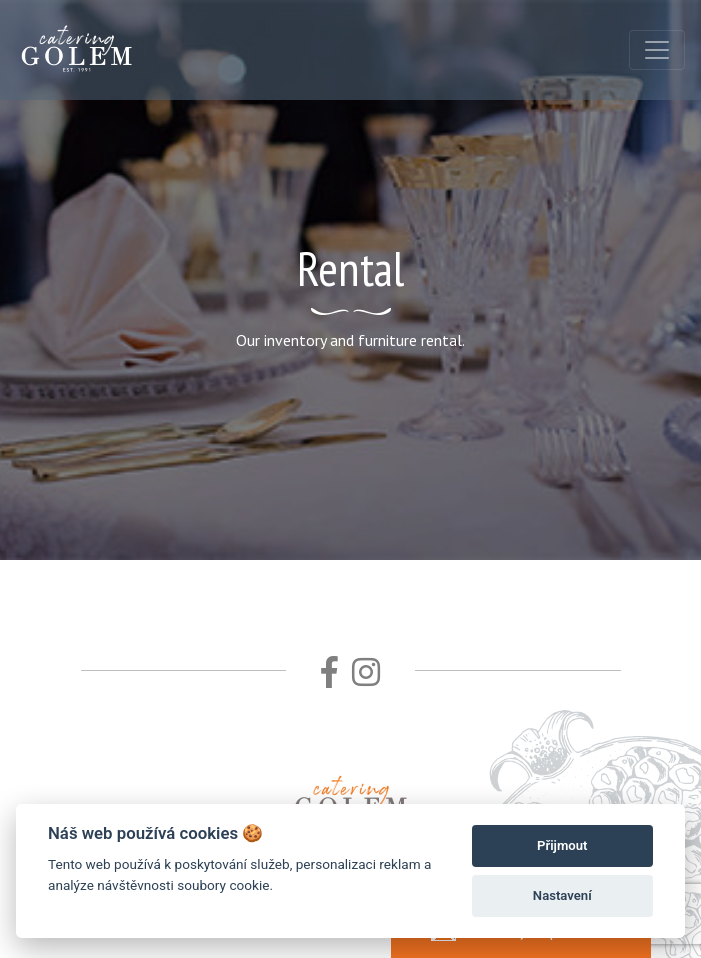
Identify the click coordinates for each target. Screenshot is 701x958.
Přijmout (562, 845)
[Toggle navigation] (657, 50)
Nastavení (562, 895)
